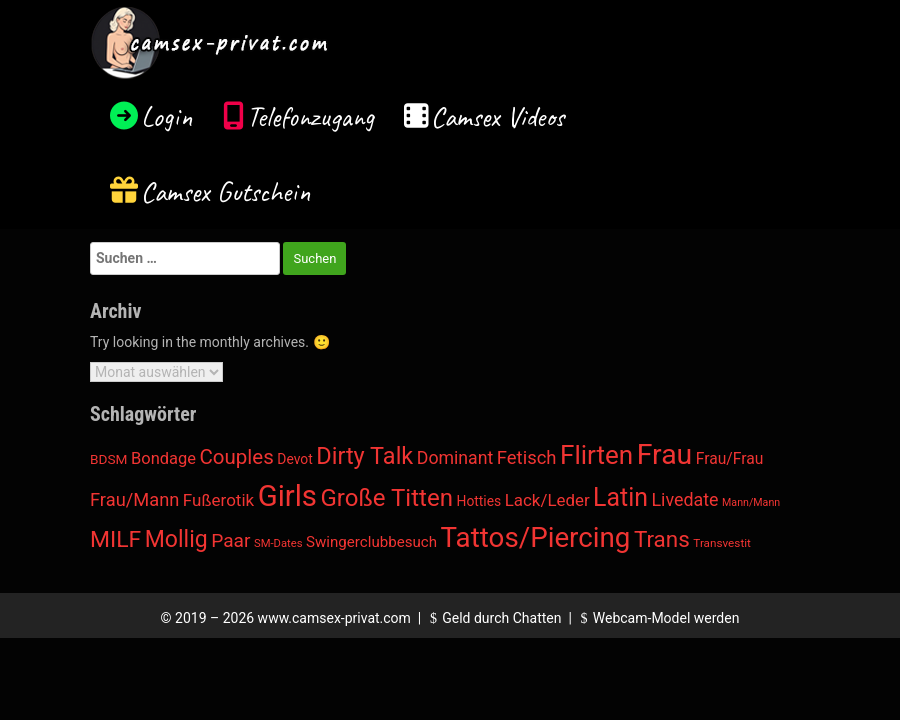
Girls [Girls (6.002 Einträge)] (287, 496)
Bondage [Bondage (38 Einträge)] (163, 458)
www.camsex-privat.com (334, 618)
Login (167, 116)
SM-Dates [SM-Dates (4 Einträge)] (278, 543)
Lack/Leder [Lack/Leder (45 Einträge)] (547, 500)
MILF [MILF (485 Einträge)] (115, 539)
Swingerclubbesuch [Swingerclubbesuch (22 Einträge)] (371, 542)
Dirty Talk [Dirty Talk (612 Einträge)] (364, 456)
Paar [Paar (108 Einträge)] (230, 540)
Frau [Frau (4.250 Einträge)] (665, 454)
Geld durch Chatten (493, 618)
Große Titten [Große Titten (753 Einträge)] (386, 498)
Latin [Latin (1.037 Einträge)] (620, 497)
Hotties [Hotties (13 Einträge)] (478, 501)
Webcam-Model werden (657, 618)
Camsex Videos (497, 116)
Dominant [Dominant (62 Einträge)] (455, 458)
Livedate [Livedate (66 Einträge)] (684, 499)
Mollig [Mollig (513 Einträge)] (176, 539)
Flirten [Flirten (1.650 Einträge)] (596, 455)
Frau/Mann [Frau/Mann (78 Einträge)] (134, 499)
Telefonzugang (310, 116)
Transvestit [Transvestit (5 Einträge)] (722, 543)
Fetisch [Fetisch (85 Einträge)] (527, 458)
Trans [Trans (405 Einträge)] (662, 539)
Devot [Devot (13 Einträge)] (294, 459)
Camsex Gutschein (226, 191)
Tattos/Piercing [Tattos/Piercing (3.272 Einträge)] (536, 537)
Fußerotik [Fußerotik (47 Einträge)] (218, 500)
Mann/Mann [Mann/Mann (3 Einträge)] (751, 502)
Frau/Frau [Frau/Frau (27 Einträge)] (730, 458)
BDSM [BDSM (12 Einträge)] (109, 459)
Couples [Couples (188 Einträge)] (236, 457)
